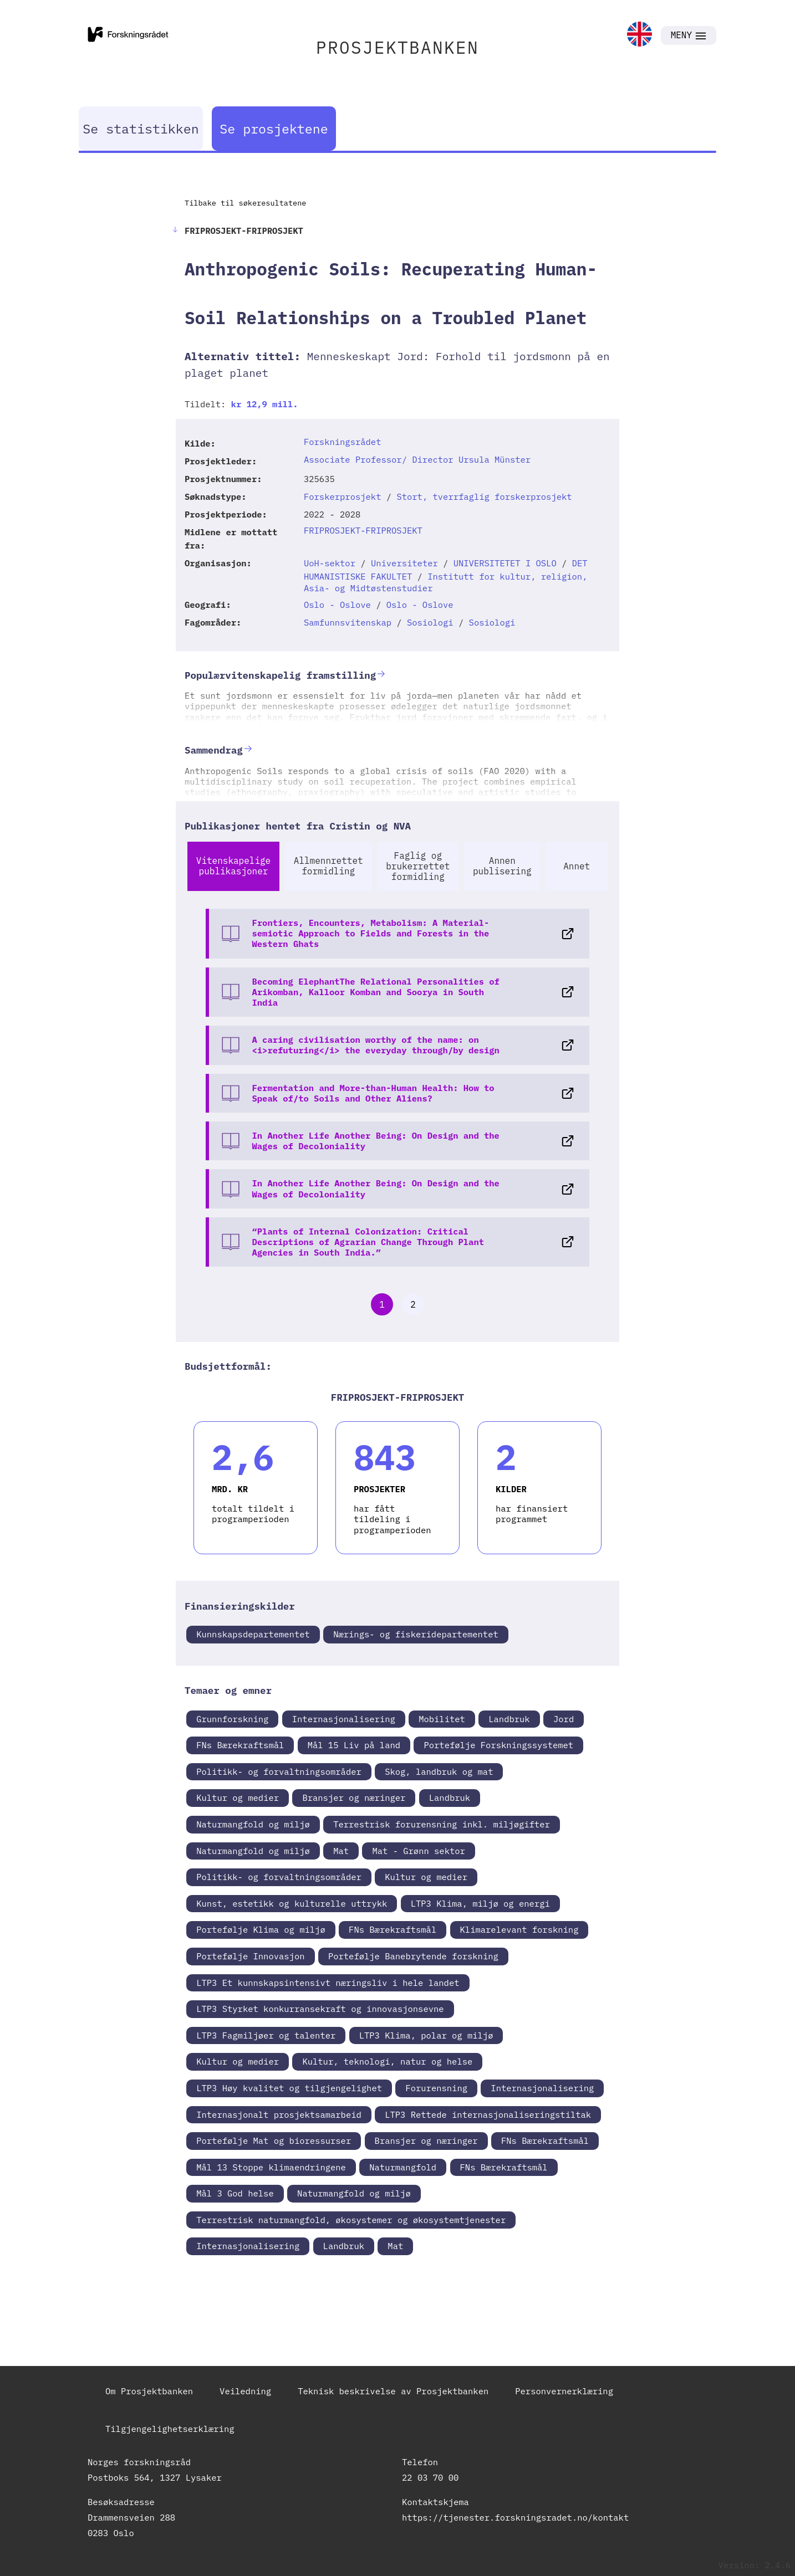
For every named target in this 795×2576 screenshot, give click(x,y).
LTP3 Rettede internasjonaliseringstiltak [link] (488, 2114)
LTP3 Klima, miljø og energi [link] (480, 1903)
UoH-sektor (329, 563)
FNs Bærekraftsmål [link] (240, 1744)
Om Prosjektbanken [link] (149, 2390)
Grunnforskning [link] (232, 1718)
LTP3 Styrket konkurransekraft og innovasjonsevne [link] (320, 2008)
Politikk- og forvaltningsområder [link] (278, 1771)
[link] (639, 35)
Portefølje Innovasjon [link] (250, 1956)
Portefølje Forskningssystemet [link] (498, 1744)
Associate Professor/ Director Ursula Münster (417, 459)
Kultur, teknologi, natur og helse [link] (387, 2061)
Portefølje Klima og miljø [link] (260, 1929)
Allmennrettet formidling (328, 866)
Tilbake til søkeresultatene (245, 203)
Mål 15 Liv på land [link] (354, 1744)
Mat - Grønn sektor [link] (418, 1850)
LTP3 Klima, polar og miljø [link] (426, 2035)
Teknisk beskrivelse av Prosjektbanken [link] (393, 2390)
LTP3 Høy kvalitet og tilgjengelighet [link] (289, 2087)
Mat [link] (341, 1850)
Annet (576, 866)
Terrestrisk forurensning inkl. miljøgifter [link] (441, 1824)
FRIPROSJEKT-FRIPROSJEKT (363, 530)
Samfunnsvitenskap (347, 622)
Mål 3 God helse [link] (235, 2193)
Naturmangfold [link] (402, 2167)
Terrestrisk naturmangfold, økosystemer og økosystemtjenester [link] (351, 2219)
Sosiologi (430, 622)
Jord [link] (563, 1718)
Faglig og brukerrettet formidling (418, 866)
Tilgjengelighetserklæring (170, 2428)
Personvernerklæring (564, 2390)
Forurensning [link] (436, 2087)
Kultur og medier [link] (237, 1797)
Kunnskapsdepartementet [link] (253, 1634)
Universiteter (404, 563)
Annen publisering (502, 866)
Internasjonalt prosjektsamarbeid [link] (278, 2114)
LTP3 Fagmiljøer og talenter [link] (265, 2035)
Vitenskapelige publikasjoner (233, 866)
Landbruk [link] (508, 1718)
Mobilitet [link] (442, 1718)
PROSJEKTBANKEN (397, 47)
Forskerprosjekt (342, 496)
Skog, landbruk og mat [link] (439, 1771)
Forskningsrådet (342, 441)
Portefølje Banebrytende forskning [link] (413, 1956)
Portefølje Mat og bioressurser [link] (273, 2140)
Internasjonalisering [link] (343, 1718)
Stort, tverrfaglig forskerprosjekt (484, 496)
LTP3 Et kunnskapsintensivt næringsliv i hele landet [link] (327, 1982)
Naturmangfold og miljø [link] (253, 1824)
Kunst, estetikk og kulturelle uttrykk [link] (291, 1903)
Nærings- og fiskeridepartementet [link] (415, 1634)
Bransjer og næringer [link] (353, 1797)
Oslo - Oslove (337, 604)
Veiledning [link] (245, 2390)
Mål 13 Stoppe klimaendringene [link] (271, 2167)
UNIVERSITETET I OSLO (505, 563)
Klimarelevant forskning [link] (519, 1929)
